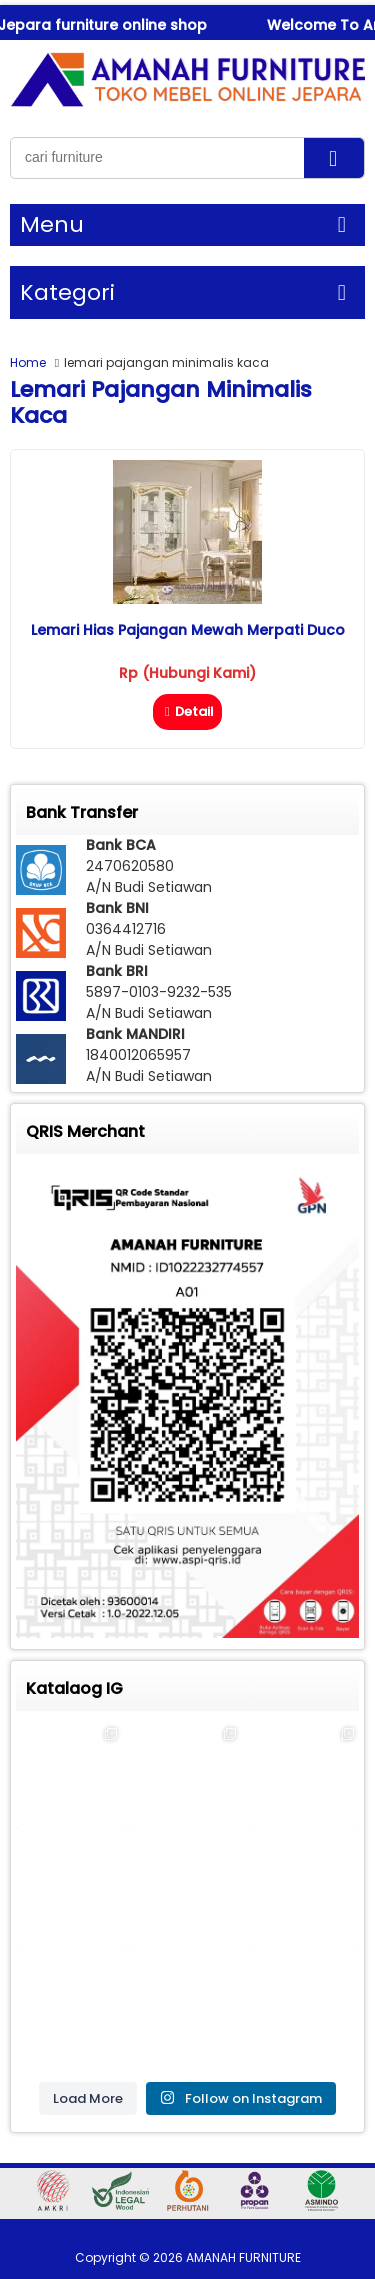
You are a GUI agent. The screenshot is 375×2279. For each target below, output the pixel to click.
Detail (187, 711)
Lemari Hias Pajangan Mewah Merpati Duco (188, 630)
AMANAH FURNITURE (243, 2257)
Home (28, 362)
